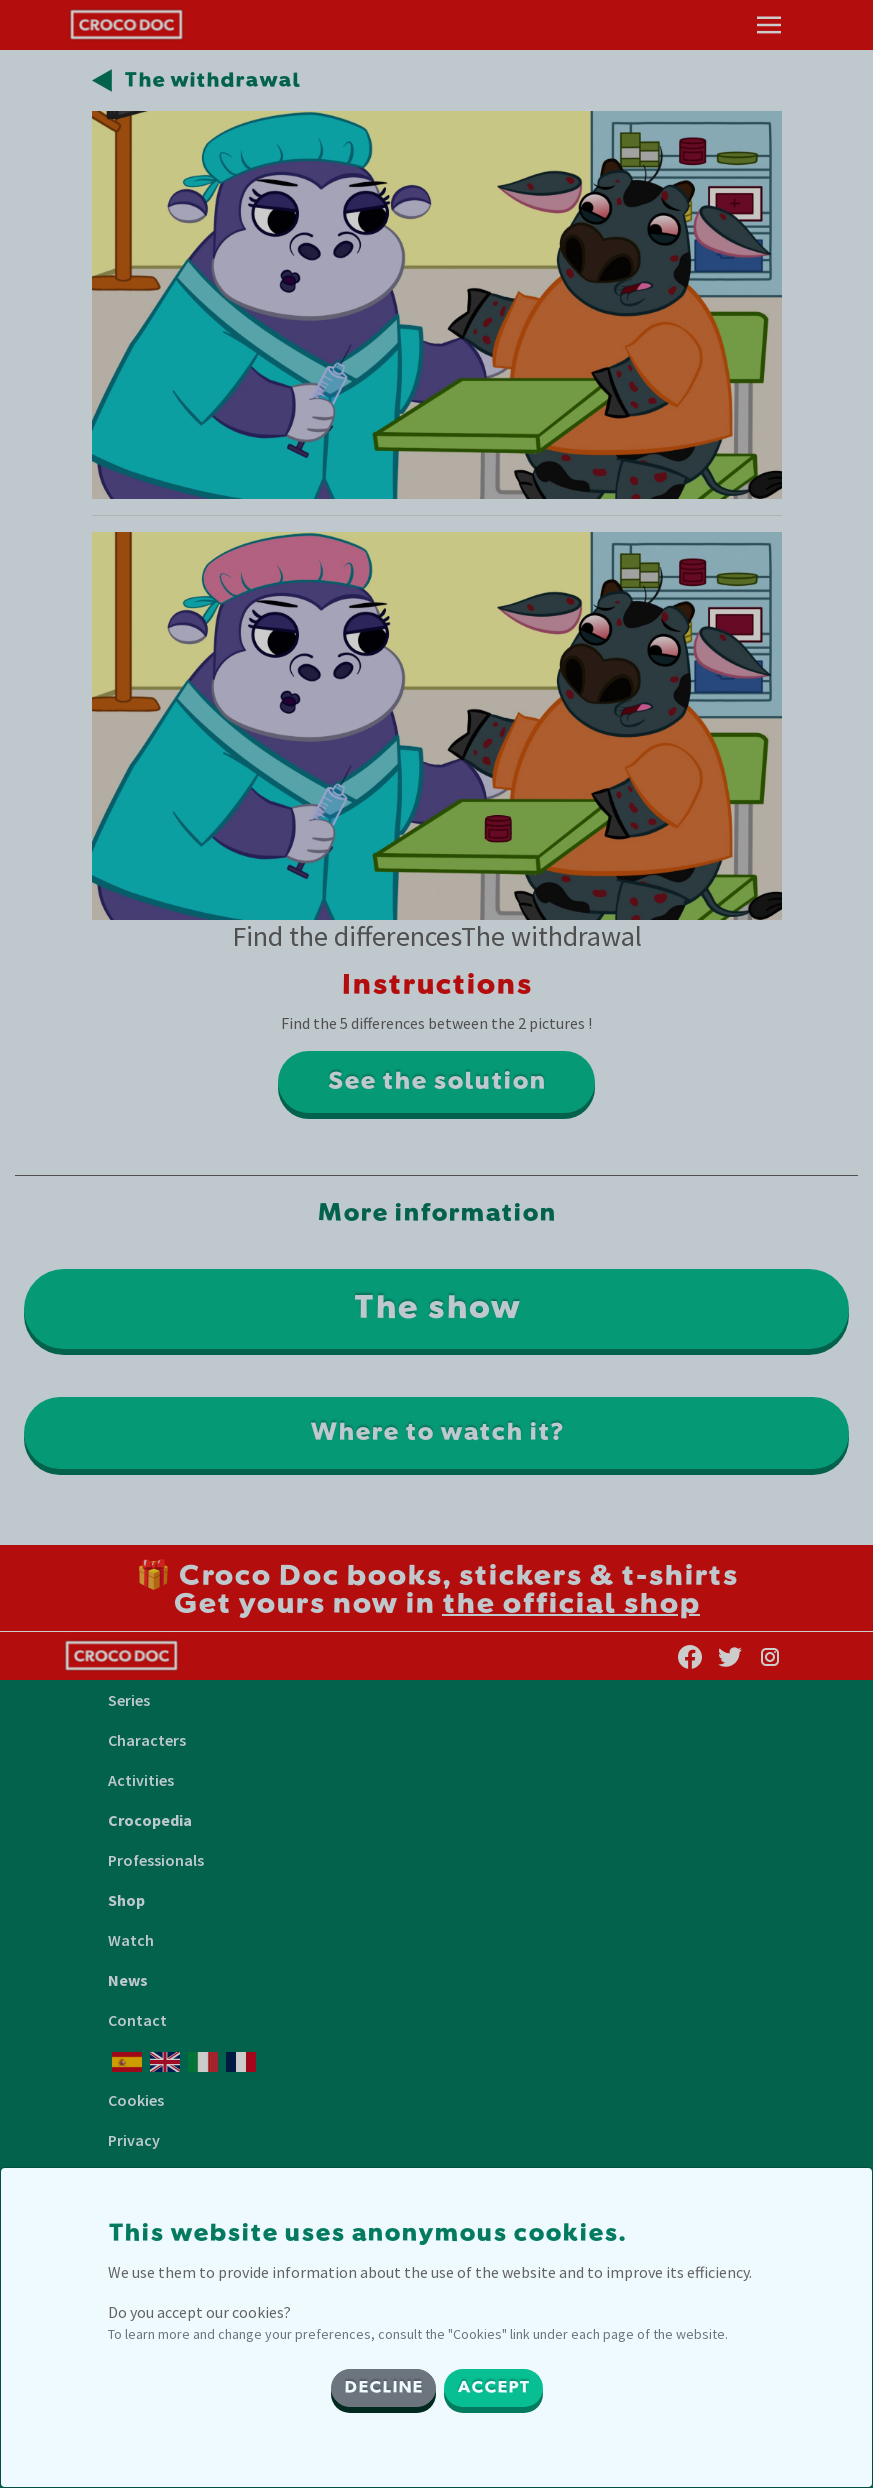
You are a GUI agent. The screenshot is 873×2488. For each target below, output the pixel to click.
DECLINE (383, 2388)
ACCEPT (493, 2388)
